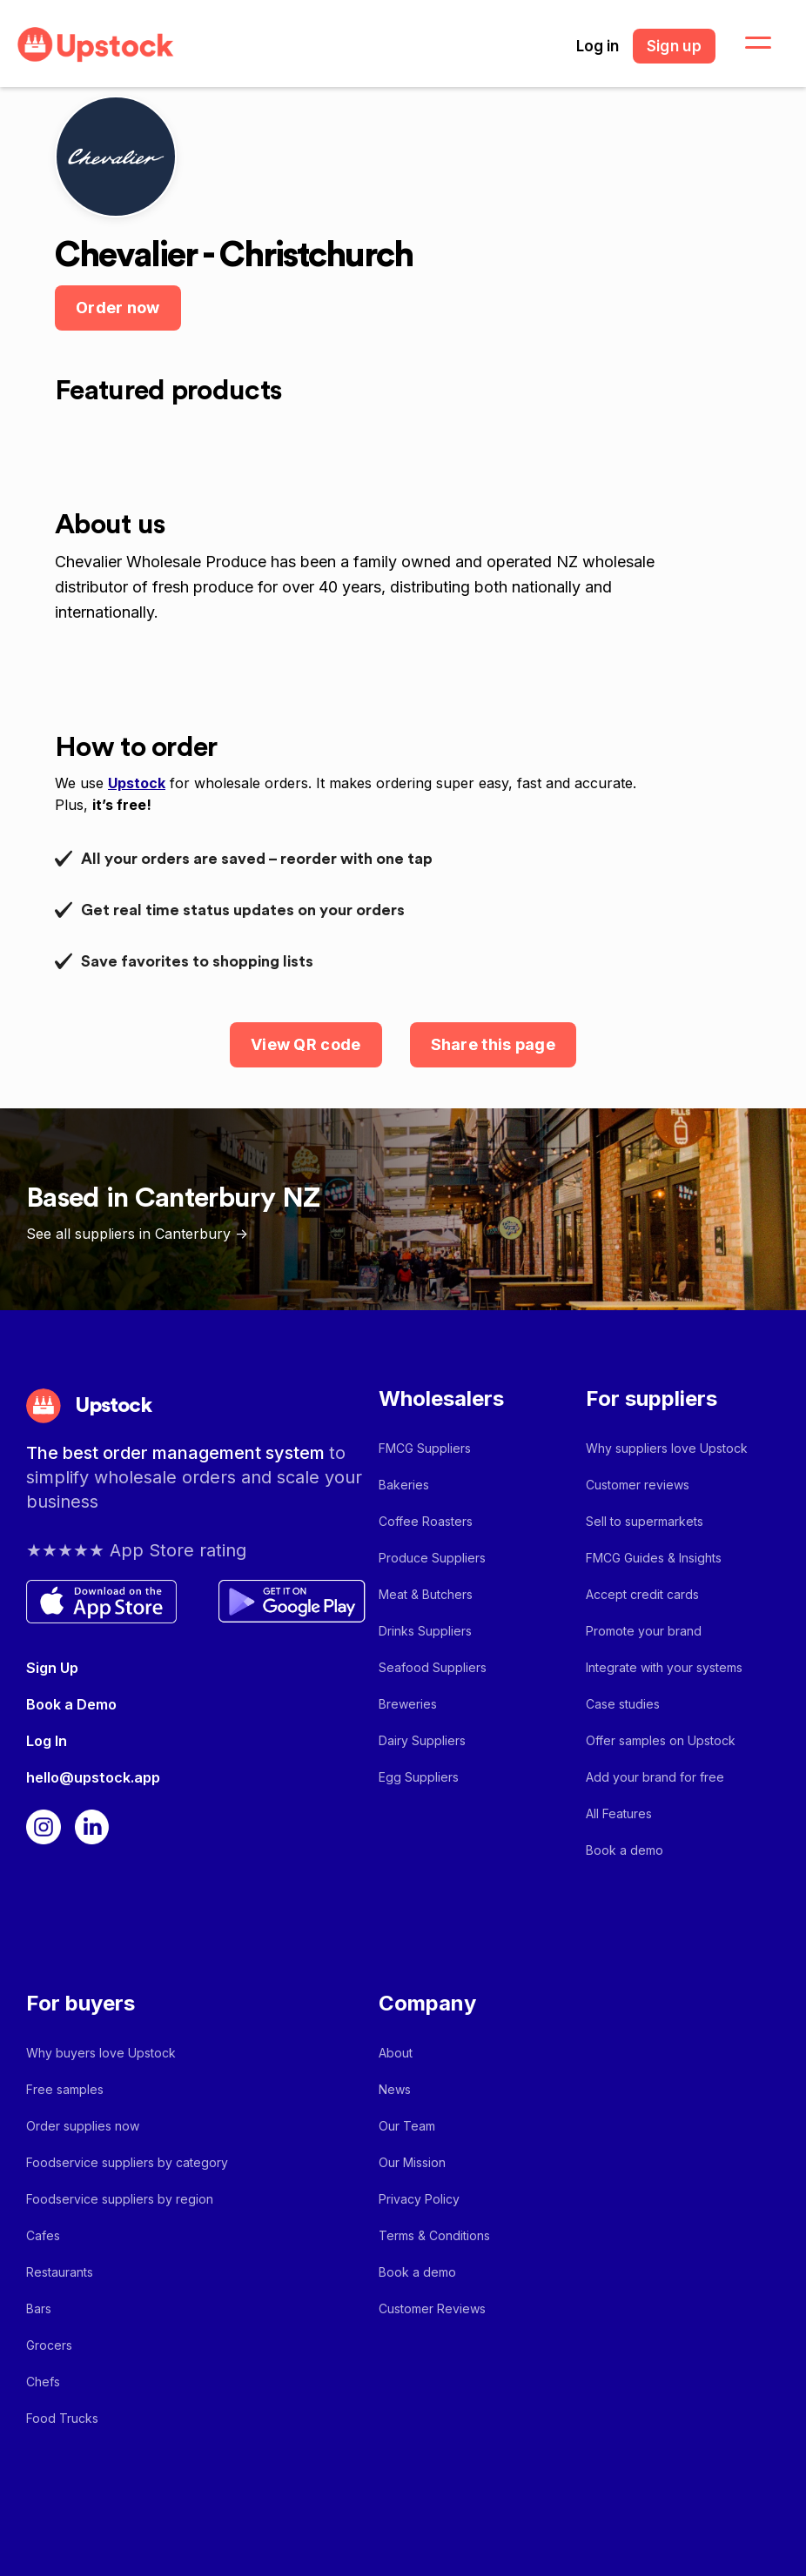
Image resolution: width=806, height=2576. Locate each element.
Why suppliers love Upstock (667, 1448)
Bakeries (404, 1484)
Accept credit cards (642, 1594)
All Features (619, 1813)
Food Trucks (62, 2418)
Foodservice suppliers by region (119, 2198)
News (395, 2089)
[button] (747, 43)
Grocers (49, 2345)
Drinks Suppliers (425, 1630)
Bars (38, 2308)
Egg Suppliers (419, 1777)
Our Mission (412, 2162)
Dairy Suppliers (422, 1740)
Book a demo (624, 1850)
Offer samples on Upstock (660, 1740)
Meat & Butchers (426, 1594)
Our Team (407, 2125)
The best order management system (177, 1452)
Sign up (674, 46)
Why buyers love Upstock (101, 2052)
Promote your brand (644, 1630)
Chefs (43, 2381)
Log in (597, 46)
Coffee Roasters (426, 1521)
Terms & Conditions (434, 2235)
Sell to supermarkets (644, 1521)
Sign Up (52, 1667)
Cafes (43, 2235)
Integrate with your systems (664, 1667)
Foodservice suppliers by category (127, 2162)
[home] (95, 44)
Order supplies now (82, 2125)
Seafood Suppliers (433, 1667)
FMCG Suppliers (425, 1448)
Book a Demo (71, 1704)
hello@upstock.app (93, 1777)
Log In (46, 1741)
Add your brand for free (655, 1777)
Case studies (623, 1703)
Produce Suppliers (432, 1557)
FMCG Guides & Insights (654, 1557)
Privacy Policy (419, 2198)
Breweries (408, 1703)
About (396, 2052)
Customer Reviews (432, 2308)
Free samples (65, 2089)
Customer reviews (637, 1484)
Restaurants (59, 2272)
